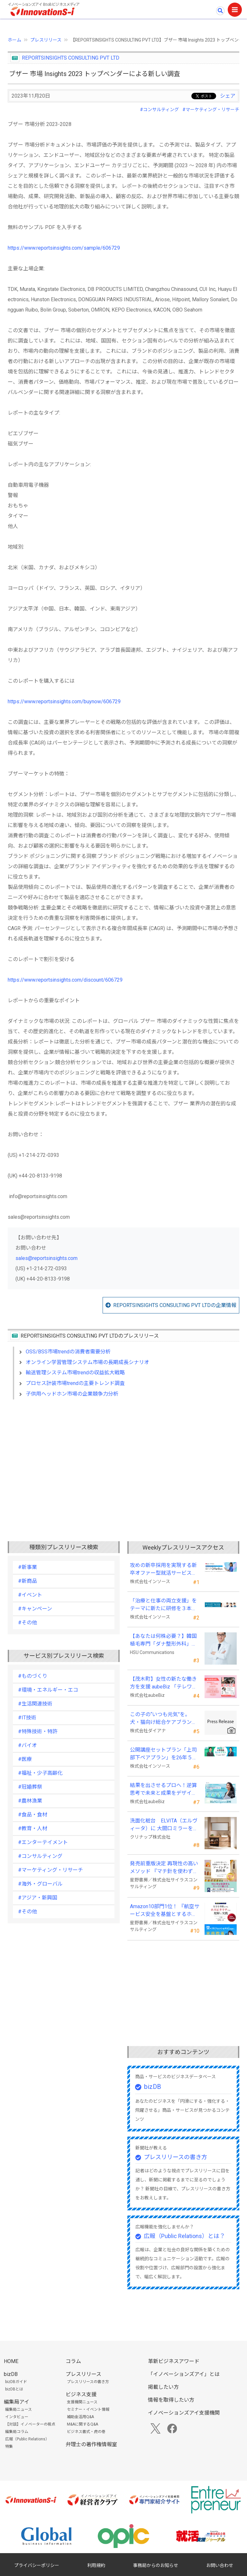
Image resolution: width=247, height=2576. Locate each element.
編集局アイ (16, 2402)
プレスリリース (45, 40)
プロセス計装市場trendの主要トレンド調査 (75, 1383)
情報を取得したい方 (171, 2400)
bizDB (152, 2087)
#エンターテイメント (43, 1842)
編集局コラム (16, 2431)
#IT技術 (27, 1718)
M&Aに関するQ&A (82, 2424)
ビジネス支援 (81, 2394)
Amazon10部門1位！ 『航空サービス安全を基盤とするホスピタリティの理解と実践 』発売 (164, 1910)
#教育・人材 (32, 1828)
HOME (11, 2361)
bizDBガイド (16, 2381)
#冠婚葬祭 (30, 1787)
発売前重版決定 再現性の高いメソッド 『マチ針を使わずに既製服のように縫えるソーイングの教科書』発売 (164, 1867)
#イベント (30, 1595)
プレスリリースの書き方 (175, 2157)
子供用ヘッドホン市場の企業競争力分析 (72, 1394)
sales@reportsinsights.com (46, 1258)
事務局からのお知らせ (155, 2565)
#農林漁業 (30, 1801)
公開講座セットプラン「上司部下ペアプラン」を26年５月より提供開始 (163, 1754)
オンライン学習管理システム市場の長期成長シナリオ (87, 1362)
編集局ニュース (18, 2409)
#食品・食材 (32, 1815)
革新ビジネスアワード (173, 2361)
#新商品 (27, 1581)
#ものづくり (32, 1676)
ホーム (14, 40)
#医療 (25, 1759)
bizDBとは (14, 2389)
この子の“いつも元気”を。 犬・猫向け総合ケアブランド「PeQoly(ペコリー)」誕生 (163, 1718)
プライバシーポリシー (36, 2565)
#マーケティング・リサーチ (210, 109)
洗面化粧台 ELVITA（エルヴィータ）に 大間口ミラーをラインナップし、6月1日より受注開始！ (164, 1825)
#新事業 (27, 1567)
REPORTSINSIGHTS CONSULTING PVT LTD (70, 58)
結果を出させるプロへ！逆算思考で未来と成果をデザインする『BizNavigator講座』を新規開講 (163, 1789)
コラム (73, 2361)
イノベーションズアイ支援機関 (184, 2413)
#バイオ (27, 1745)
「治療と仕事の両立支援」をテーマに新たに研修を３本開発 (163, 1605)
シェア (227, 96)
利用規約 (96, 2565)
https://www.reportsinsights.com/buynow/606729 (64, 701)
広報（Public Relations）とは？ (184, 2236)
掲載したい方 (163, 2387)
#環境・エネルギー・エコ (48, 1690)
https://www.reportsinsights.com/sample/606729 (64, 248)
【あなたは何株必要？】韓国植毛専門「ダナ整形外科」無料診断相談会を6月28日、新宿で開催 (163, 1640)
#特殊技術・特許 (38, 1731)
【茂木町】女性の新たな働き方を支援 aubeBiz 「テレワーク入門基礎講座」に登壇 (163, 1683)
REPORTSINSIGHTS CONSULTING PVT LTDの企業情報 (174, 1305)
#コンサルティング (159, 109)
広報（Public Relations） (27, 2439)
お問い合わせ (219, 2565)
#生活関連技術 (35, 1704)
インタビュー (16, 2417)
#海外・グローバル (40, 1884)
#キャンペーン (35, 1609)
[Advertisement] (123, 1460)
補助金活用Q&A (80, 2417)
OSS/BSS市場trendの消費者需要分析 (68, 1352)
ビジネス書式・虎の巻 (86, 2431)
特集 (9, 2446)
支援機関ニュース (82, 2402)
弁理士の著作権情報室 (91, 2444)
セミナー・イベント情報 (88, 2409)
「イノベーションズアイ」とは (184, 2374)
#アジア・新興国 (37, 1898)
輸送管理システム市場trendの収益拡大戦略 (75, 1373)
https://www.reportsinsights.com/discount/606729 (65, 980)
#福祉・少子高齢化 (40, 1773)
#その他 (27, 1623)
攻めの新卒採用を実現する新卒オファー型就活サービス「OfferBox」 (163, 1569)
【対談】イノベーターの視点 (30, 2424)
